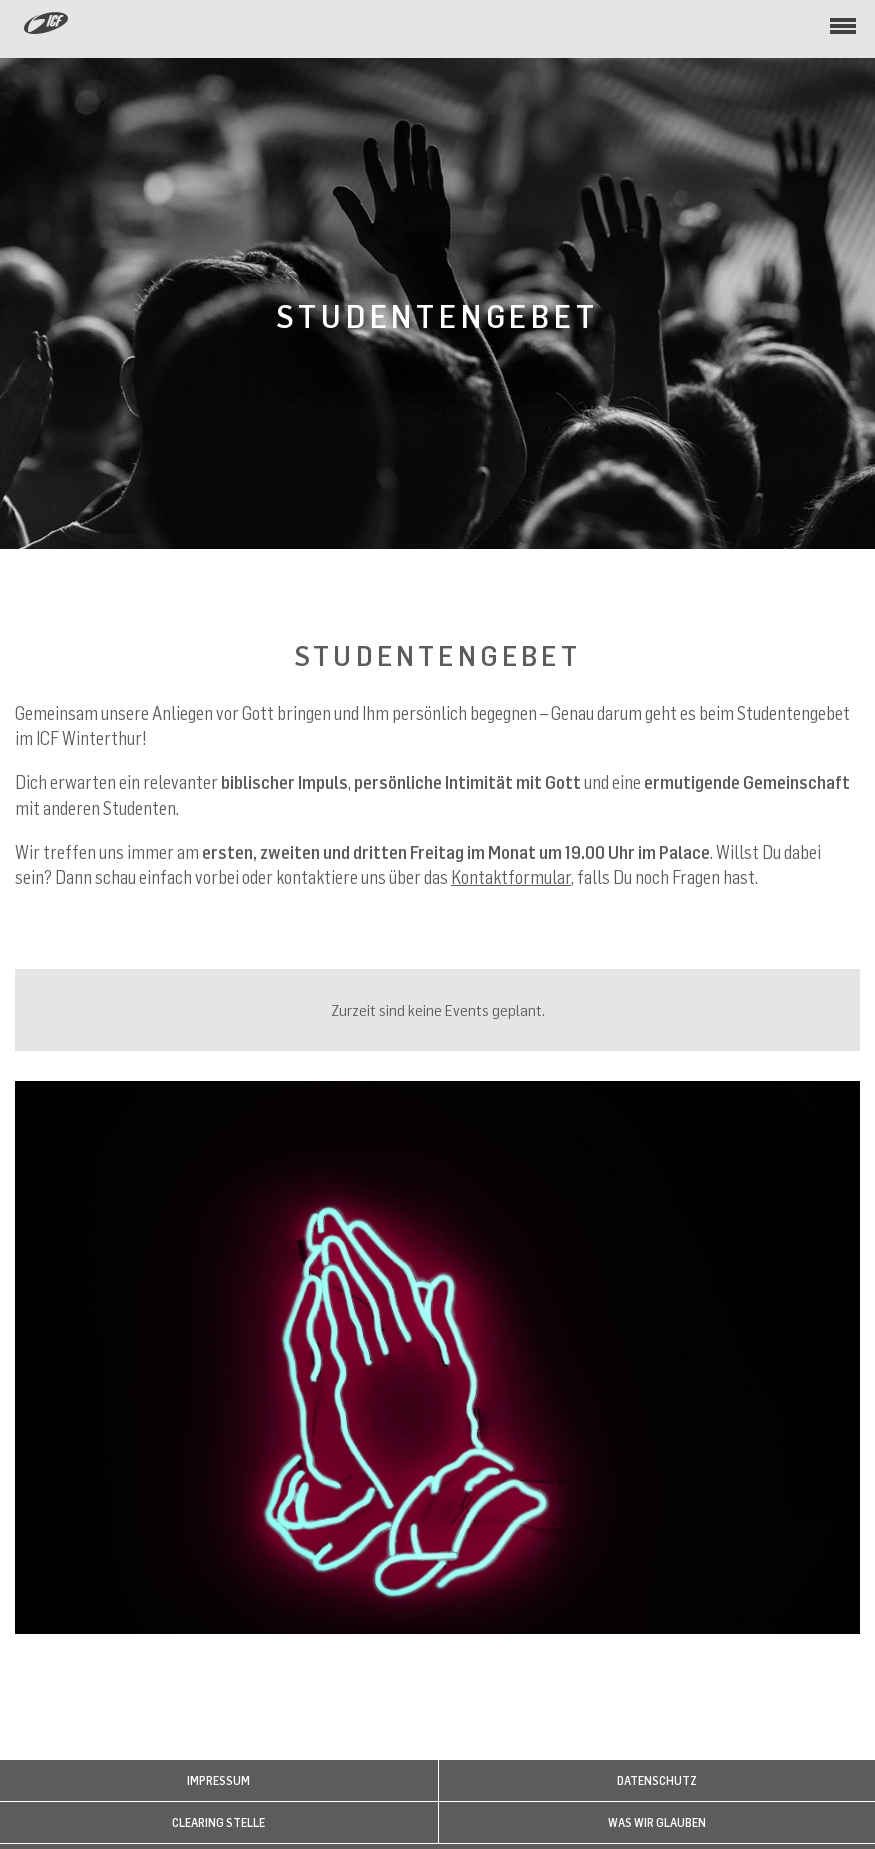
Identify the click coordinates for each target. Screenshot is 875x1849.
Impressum (218, 1780)
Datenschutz (657, 1780)
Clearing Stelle (218, 1822)
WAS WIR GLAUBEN (657, 1822)
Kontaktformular (511, 877)
